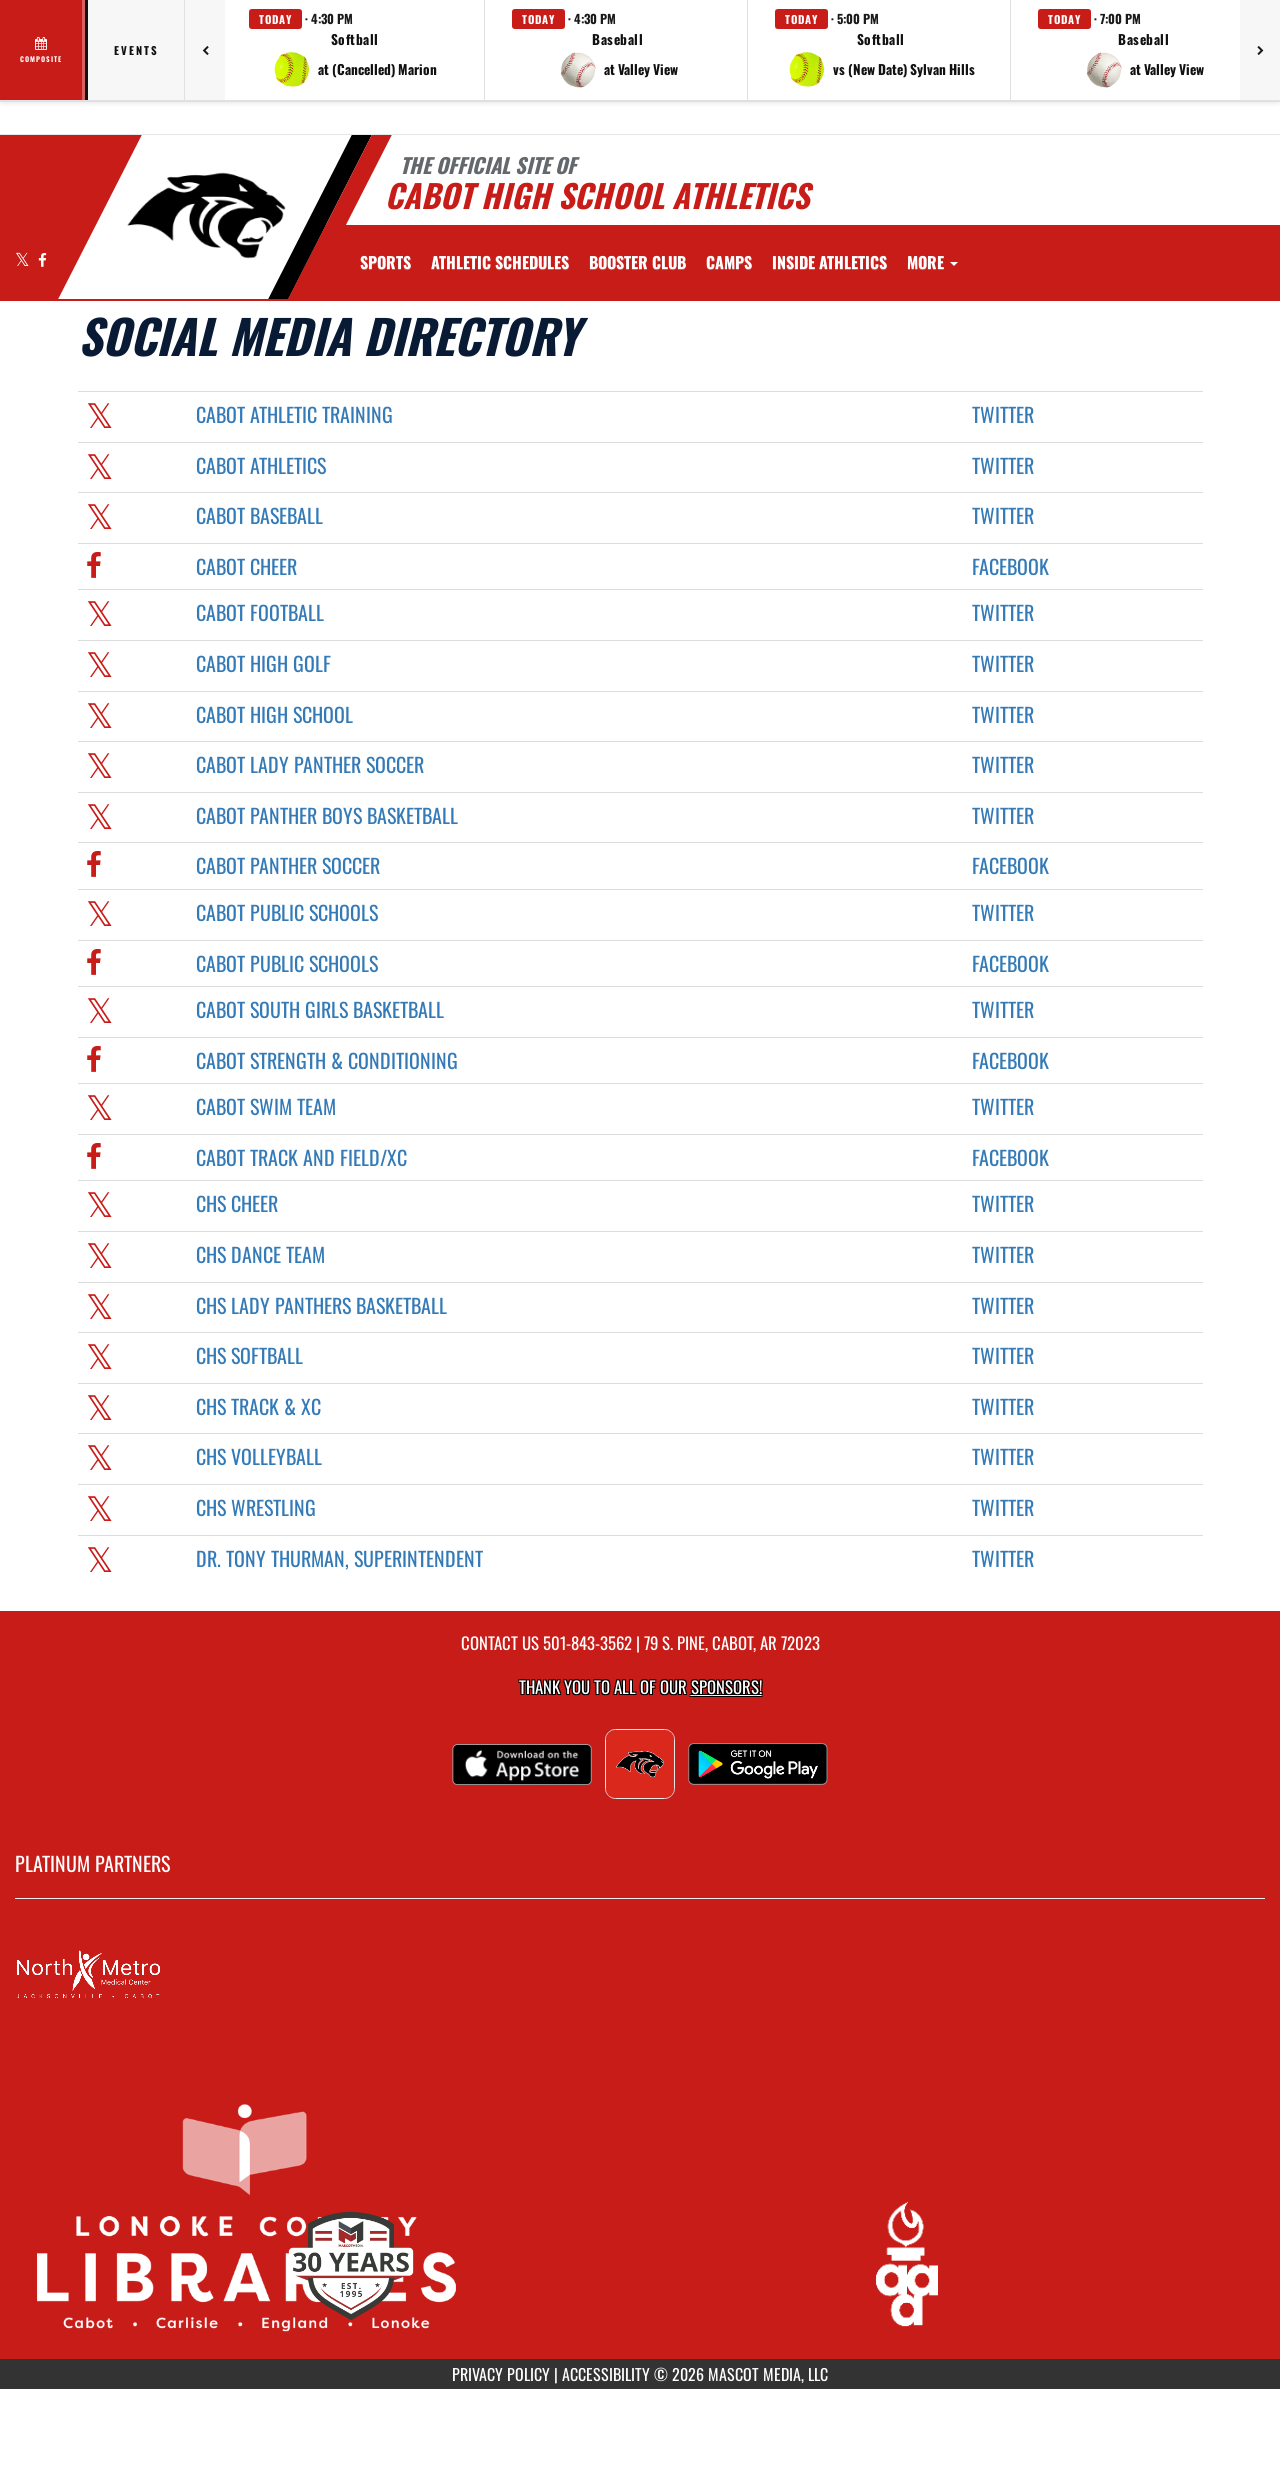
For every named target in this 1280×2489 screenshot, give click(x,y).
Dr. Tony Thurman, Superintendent (339, 1558)
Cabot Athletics (261, 465)
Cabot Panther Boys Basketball (327, 815)
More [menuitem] (932, 262)
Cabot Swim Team (266, 1106)
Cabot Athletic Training (294, 414)
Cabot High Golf (263, 663)
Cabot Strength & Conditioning (327, 1060)
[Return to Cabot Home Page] (205, 215)
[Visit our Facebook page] (42, 259)
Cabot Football (260, 612)
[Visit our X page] (24, 259)
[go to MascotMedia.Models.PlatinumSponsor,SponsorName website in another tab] (640, 1975)
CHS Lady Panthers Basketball (321, 1305)
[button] (355, 50)
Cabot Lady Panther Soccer (310, 764)
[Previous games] (205, 50)
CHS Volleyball (259, 1456)
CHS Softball (249, 1355)
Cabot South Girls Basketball (320, 1009)
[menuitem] (500, 262)
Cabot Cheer (246, 566)
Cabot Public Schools (287, 912)
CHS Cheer (237, 1203)
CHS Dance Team (260, 1254)
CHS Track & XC (258, 1406)
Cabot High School (274, 714)
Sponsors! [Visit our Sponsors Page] (726, 1686)
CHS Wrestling (256, 1507)
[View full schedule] (42, 50)
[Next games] (1260, 50)
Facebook (1010, 566)
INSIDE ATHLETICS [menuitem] (829, 262)
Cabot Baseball (259, 515)
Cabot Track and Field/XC (301, 1157)
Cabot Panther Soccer (288, 865)
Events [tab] (136, 50)
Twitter (1003, 414)
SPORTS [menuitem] (385, 262)
